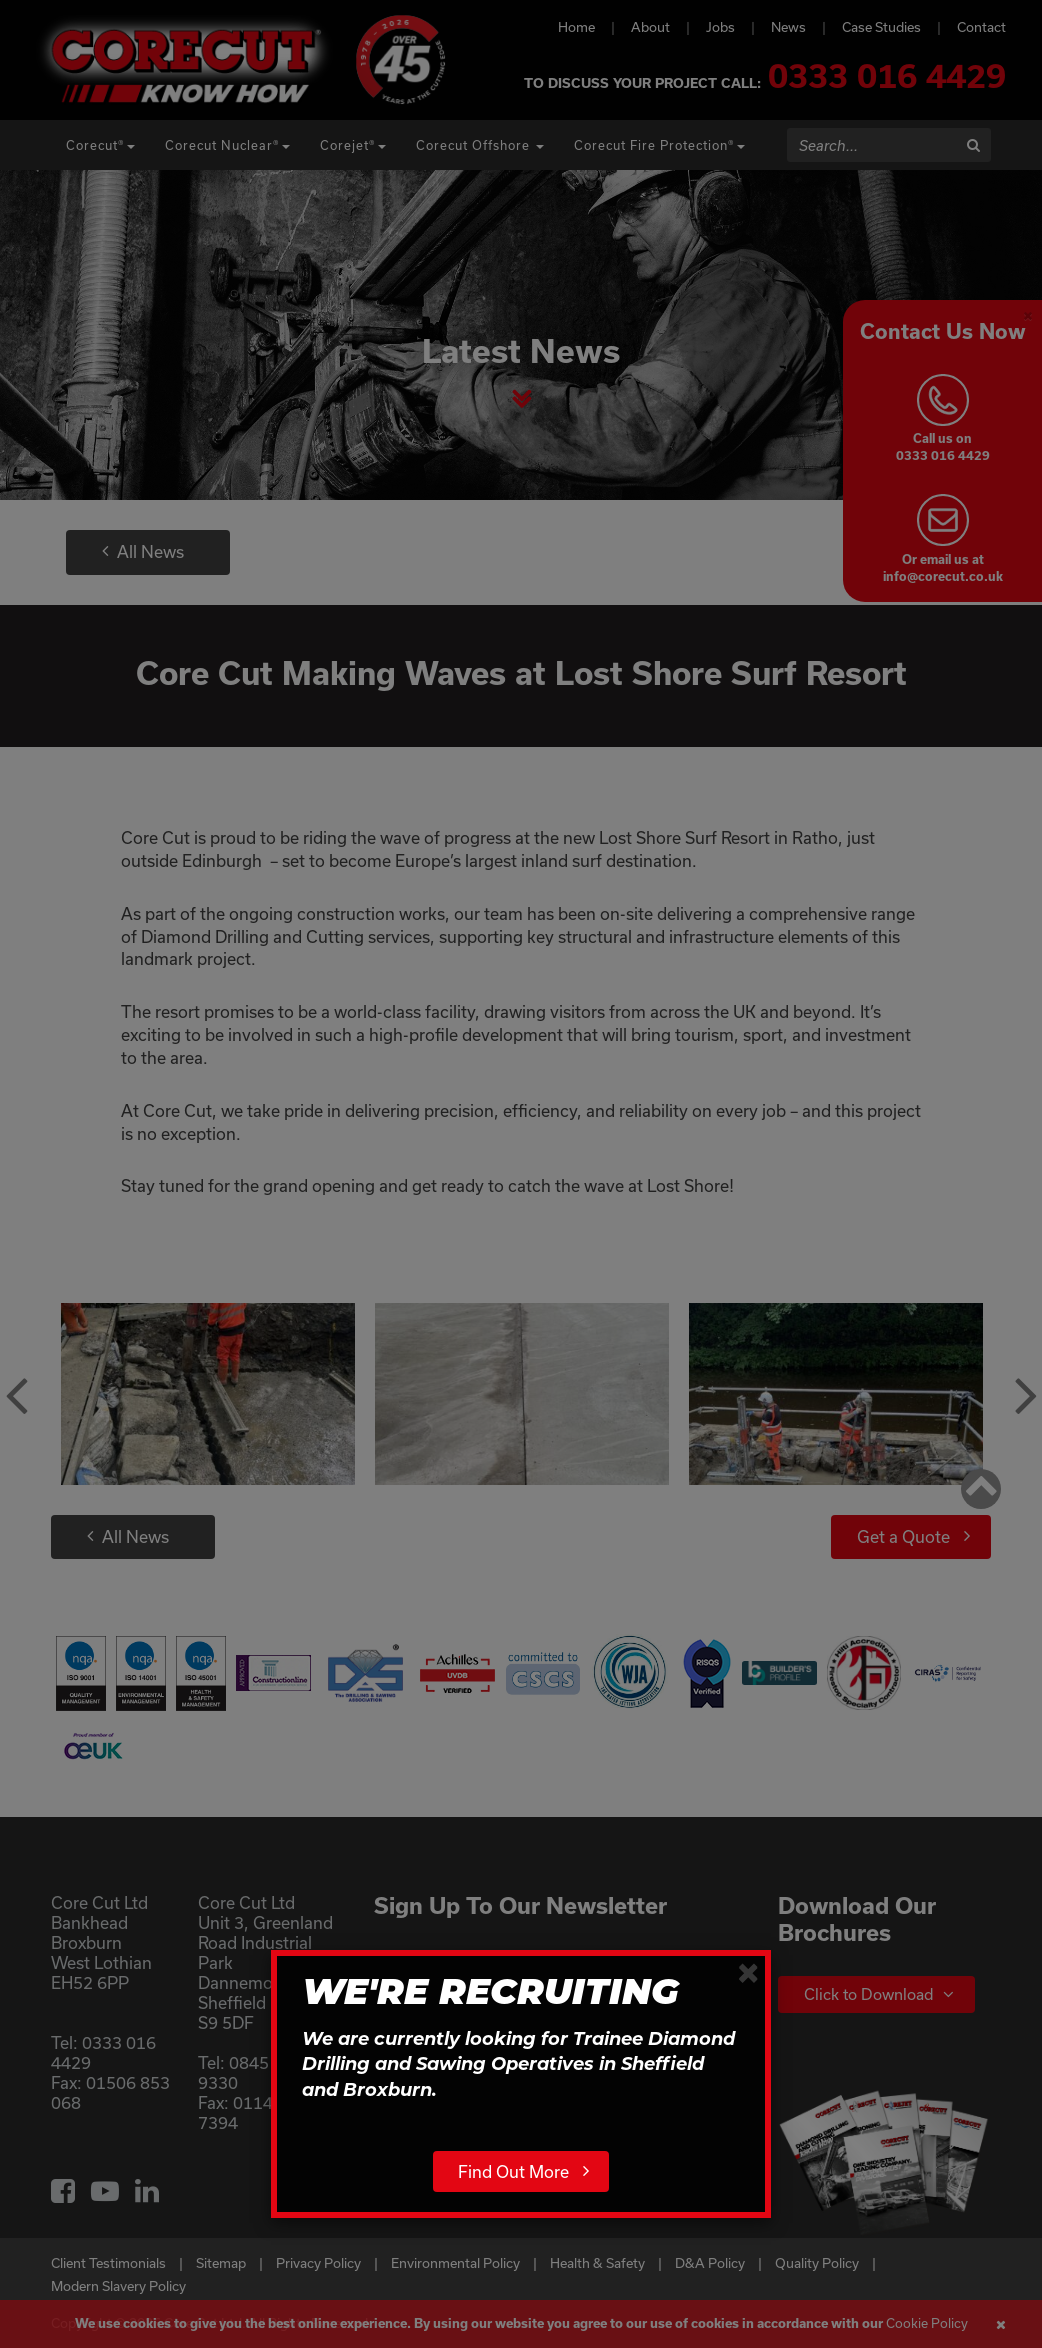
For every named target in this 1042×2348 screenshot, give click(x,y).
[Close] (748, 1972)
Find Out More (513, 2171)
